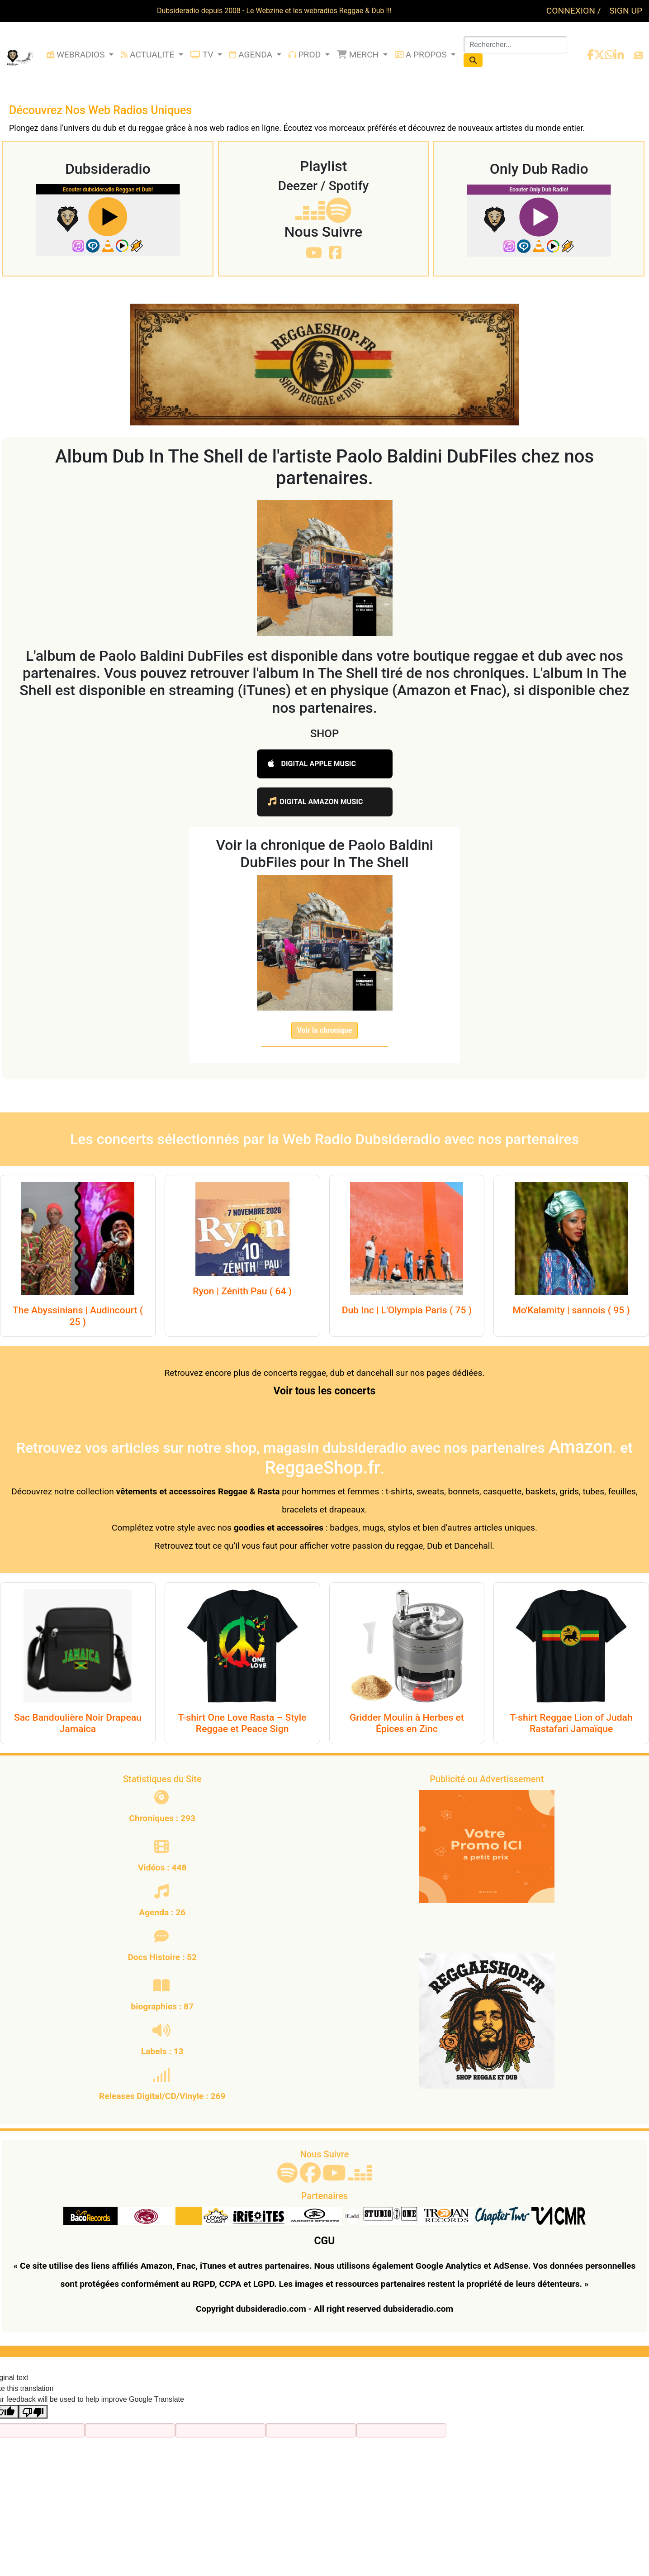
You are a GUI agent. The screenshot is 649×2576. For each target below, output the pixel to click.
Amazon (580, 1446)
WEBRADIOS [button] (77, 54)
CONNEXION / (574, 10)
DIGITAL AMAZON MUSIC (315, 801)
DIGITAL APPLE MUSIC (312, 763)
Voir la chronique (324, 1030)
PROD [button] (306, 54)
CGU (324, 2241)
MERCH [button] (359, 54)
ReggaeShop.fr (322, 1467)
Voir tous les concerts (325, 1391)
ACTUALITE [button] (148, 54)
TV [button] (202, 54)
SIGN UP (625, 10)
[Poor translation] (33, 2412)
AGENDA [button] (252, 54)
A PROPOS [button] (422, 54)
